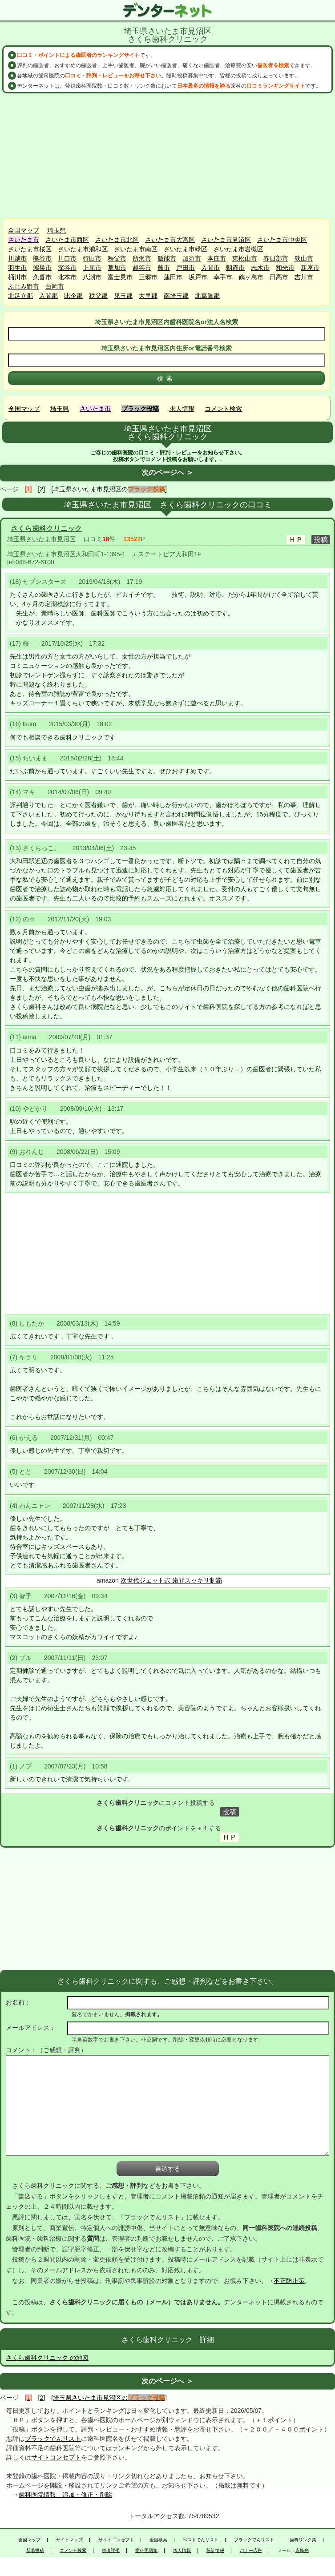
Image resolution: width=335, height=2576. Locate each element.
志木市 (260, 267)
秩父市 (117, 258)
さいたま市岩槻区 (238, 249)
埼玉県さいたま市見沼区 (41, 539)
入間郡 (48, 295)
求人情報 (182, 408)
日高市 (279, 277)
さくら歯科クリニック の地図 (47, 2358)
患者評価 (111, 2550)
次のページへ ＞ (167, 472)
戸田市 (185, 267)
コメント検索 (223, 408)
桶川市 (17, 277)
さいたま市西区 (67, 239)
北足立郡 (20, 295)
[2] (41, 489)
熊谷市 (42, 258)
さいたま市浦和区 (83, 249)
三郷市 (148, 277)
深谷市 (67, 267)
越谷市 (142, 267)
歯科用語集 (146, 2550)
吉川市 (304, 277)
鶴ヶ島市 (250, 277)
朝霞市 (235, 267)
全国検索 (158, 2540)
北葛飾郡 (207, 295)
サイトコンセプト (56, 2457)
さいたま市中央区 (282, 239)
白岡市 (54, 286)
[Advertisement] (167, 155)
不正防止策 (289, 2280)
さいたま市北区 (117, 239)
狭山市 (304, 258)
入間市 (210, 267)
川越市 (17, 258)
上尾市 (92, 267)
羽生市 (17, 267)
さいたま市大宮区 (170, 239)
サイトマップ (69, 2540)
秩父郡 (98, 295)
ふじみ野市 (23, 286)
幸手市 (223, 277)
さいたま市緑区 (185, 249)
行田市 (92, 258)
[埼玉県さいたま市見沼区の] (109, 489)
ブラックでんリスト (53, 2438)
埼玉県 (56, 230)
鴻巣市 (42, 267)
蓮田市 (173, 277)
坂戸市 (198, 277)
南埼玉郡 (176, 295)
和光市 (285, 267)
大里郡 (148, 295)
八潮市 (92, 277)
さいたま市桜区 (30, 249)
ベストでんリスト (200, 2540)
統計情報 (215, 2550)
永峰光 (302, 2550)
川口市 (67, 258)
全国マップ (23, 230)
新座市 (310, 267)
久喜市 (42, 277)
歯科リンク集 (303, 2540)
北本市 (67, 277)
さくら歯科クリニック (46, 528)
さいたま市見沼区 (226, 239)
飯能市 (166, 258)
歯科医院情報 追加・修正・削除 (65, 2494)
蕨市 (163, 267)
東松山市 (244, 258)
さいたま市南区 (135, 249)
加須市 (191, 258)
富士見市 (120, 277)
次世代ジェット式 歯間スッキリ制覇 (171, 1580)
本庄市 (216, 258)
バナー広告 (251, 2550)
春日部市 (275, 258)
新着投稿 (35, 2550)
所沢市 (142, 258)
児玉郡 (123, 295)
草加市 (117, 267)
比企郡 (73, 295)
